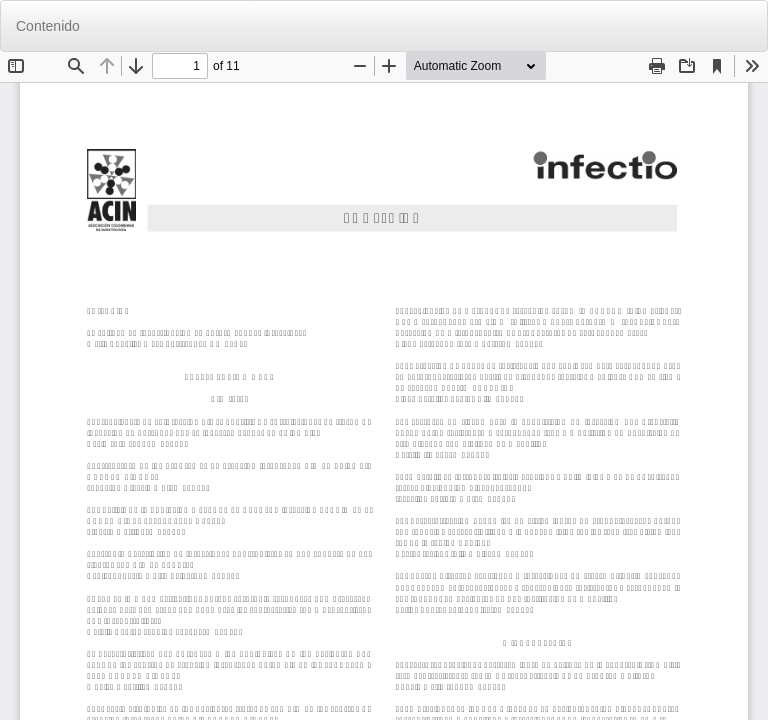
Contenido (48, 26)
